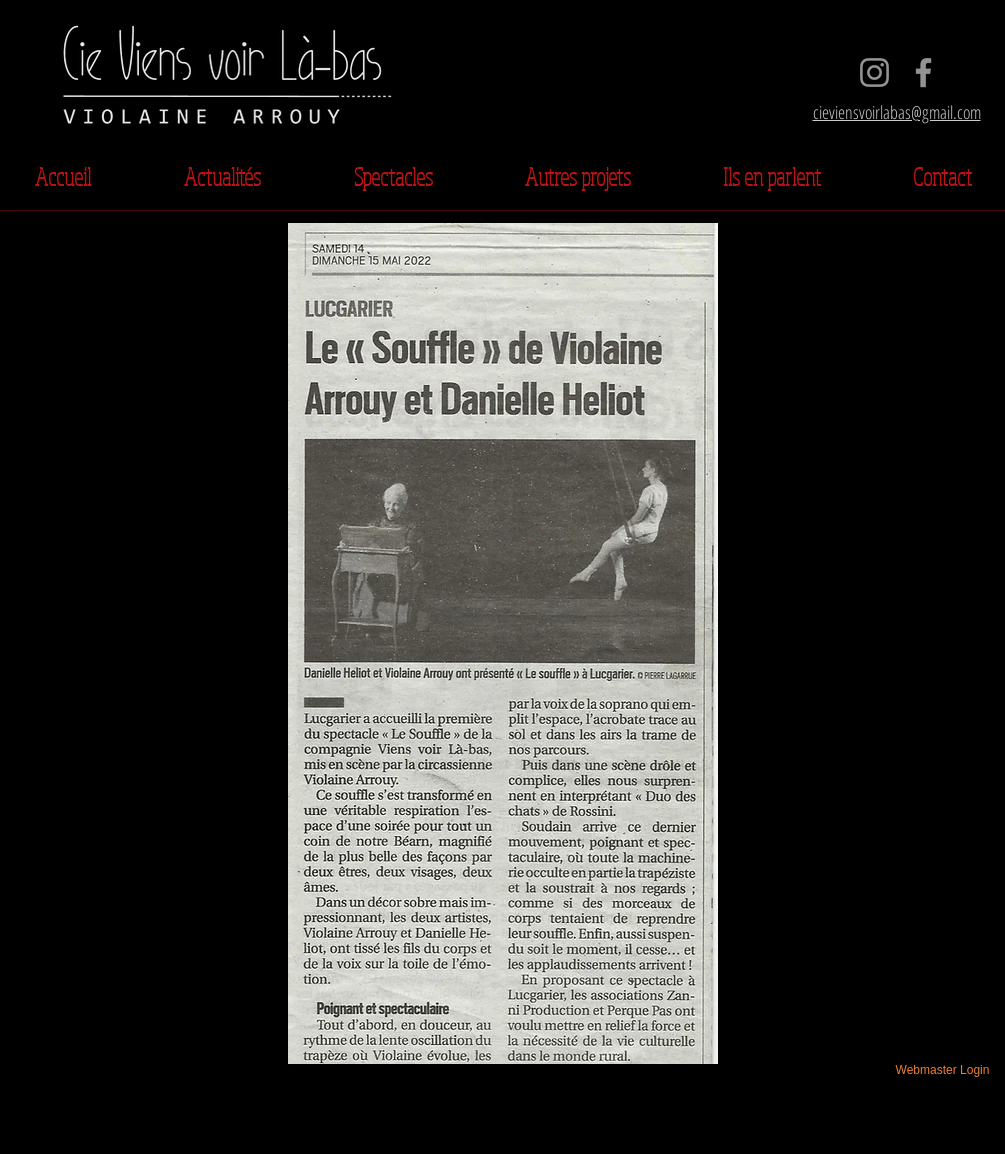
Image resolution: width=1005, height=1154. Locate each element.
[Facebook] (923, 72)
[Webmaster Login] (943, 1070)
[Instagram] (874, 72)
